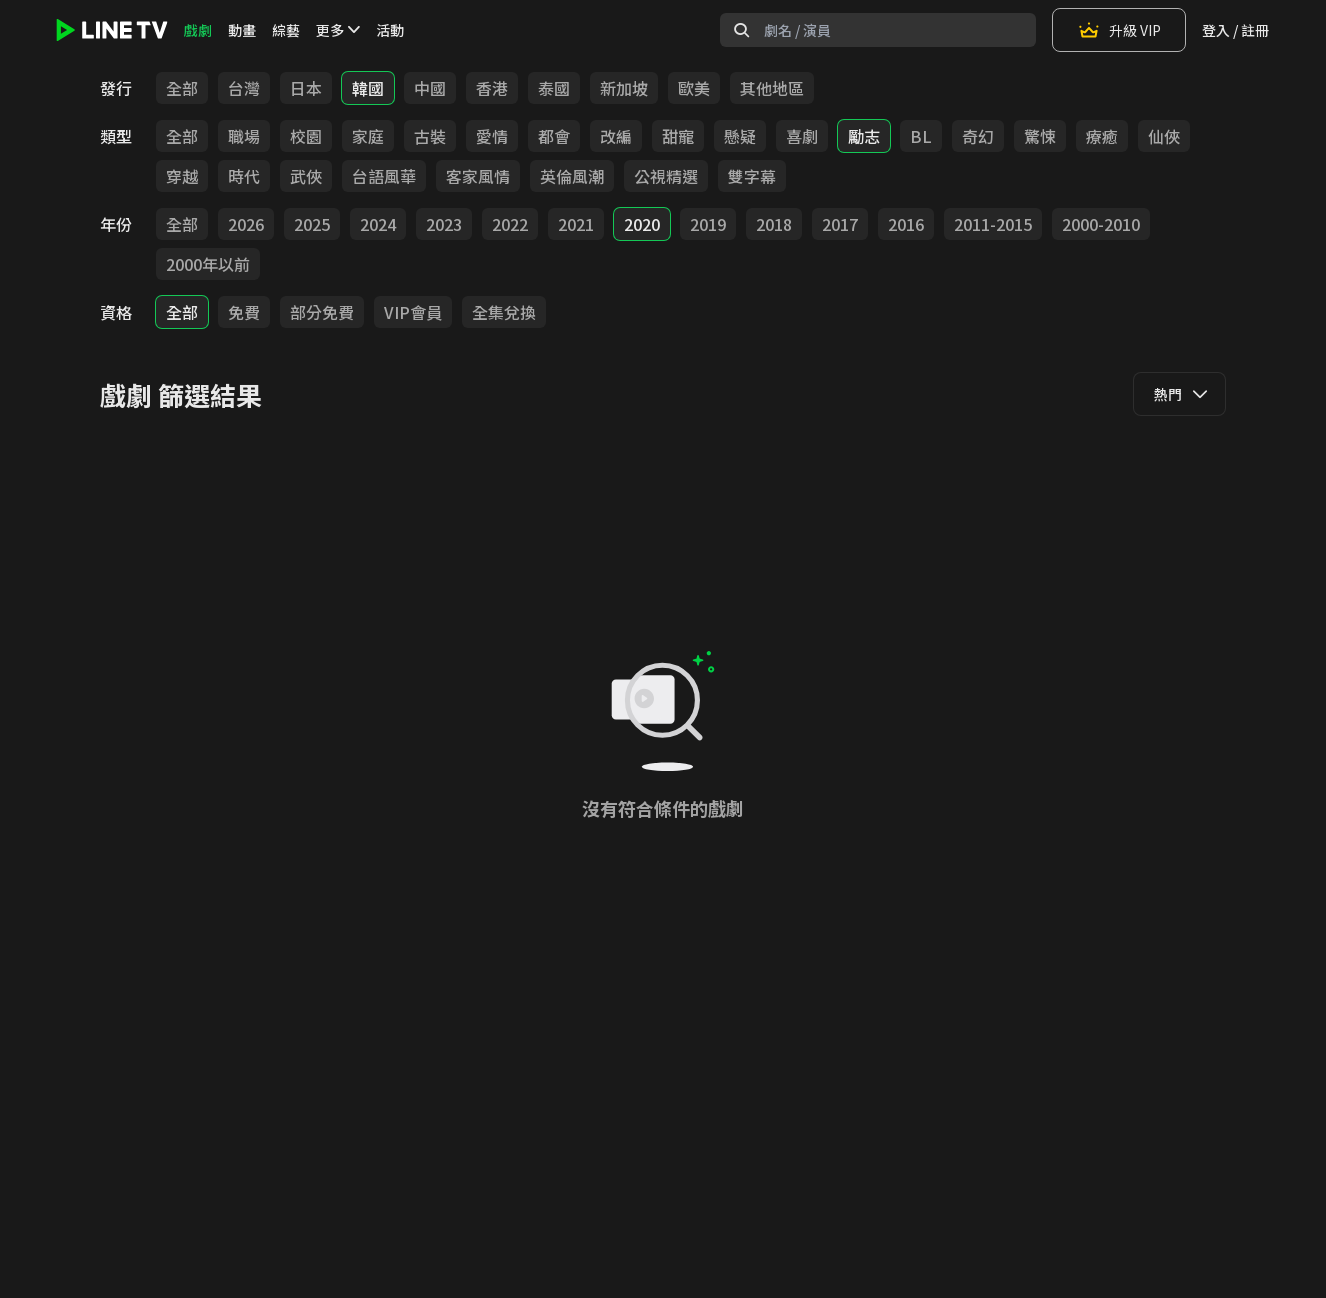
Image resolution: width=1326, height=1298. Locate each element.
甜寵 (678, 136)
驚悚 (1040, 136)
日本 (306, 88)
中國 (430, 88)
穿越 (182, 176)
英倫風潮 (572, 176)
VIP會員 (413, 312)
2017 (840, 224)
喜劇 (802, 136)
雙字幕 (752, 176)
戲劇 (198, 30)
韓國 (368, 88)
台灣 (244, 88)
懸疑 (740, 136)
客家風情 (478, 176)
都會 (554, 136)
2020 (642, 224)
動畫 (242, 30)
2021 (576, 224)
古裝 (430, 136)
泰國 (554, 88)
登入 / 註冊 (1235, 30)
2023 (444, 224)
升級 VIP (1119, 30)
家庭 (368, 136)
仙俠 (1164, 136)
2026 (246, 224)
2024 (378, 224)
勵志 (864, 136)
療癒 (1102, 136)
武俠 (306, 176)
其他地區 (772, 88)
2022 (510, 224)
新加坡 (624, 88)
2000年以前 (208, 264)
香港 (492, 88)
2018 (774, 224)
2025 (312, 224)
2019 (708, 224)
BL (921, 136)
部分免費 (322, 312)
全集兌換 (504, 312)
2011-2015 (993, 224)
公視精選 (666, 176)
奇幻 (978, 136)
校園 (306, 136)
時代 (244, 176)
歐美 (694, 88)
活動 (390, 30)
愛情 (492, 136)
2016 (906, 224)
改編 (616, 136)
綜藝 (286, 30)
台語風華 (384, 176)
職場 (244, 136)
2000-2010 (1101, 224)
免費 (244, 312)
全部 (182, 88)
